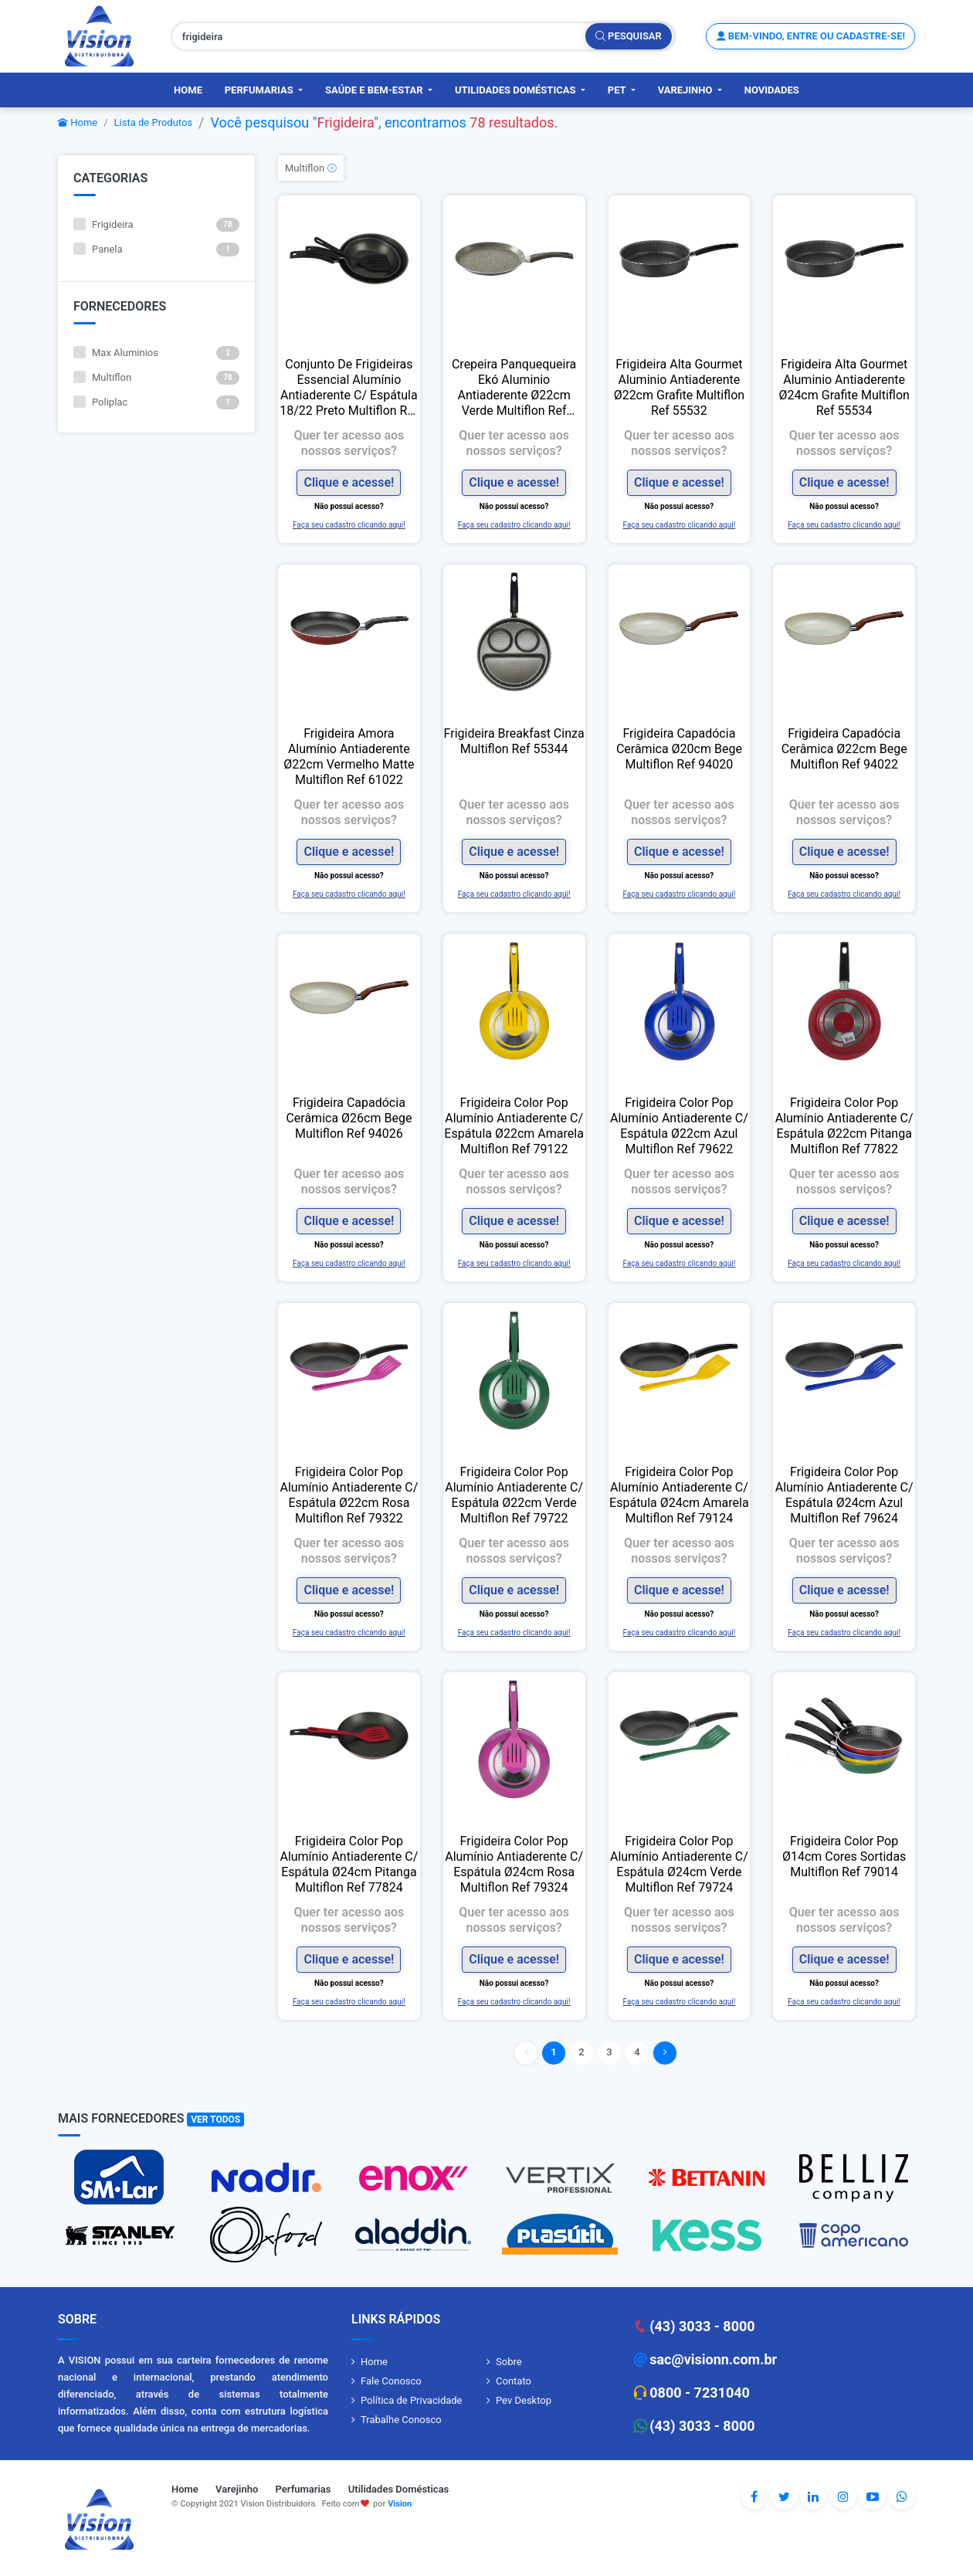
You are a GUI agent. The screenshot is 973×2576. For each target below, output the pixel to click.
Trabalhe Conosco (401, 2419)
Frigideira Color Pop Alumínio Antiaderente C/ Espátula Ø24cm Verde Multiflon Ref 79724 (679, 1864)
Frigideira (345, 122)
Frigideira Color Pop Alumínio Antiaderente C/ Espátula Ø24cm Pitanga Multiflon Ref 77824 (349, 1864)
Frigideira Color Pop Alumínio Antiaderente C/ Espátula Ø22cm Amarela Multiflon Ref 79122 (514, 1125)
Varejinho (686, 90)
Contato (513, 2381)
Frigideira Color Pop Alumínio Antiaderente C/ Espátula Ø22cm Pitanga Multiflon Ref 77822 (844, 1125)
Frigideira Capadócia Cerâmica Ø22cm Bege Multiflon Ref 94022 (844, 749)
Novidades (771, 90)
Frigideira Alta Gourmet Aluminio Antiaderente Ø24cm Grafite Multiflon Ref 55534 (843, 387)
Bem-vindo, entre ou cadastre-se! (810, 36)
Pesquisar (628, 36)
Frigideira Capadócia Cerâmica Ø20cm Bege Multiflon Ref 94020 (679, 749)
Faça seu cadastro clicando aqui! (349, 525)
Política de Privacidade (412, 2400)
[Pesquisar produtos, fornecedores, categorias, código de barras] (379, 36)
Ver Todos (215, 2119)
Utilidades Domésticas (516, 90)
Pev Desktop (523, 2400)
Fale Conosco (391, 2381)
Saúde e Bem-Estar (375, 90)
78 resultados (512, 122)
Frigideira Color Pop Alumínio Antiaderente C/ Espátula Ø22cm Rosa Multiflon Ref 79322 (349, 1495)
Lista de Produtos (153, 122)
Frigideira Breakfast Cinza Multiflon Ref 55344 (514, 741)
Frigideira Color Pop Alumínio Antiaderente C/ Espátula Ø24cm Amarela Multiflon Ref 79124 (679, 1495)
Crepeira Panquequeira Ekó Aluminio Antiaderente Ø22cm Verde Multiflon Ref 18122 (514, 388)
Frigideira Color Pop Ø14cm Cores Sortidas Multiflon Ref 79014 (844, 1856)
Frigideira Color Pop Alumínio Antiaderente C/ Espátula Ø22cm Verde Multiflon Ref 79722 (514, 1495)
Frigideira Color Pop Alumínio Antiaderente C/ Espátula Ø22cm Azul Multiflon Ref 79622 (679, 1125)
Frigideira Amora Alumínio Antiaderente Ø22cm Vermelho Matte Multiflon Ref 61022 (348, 756)
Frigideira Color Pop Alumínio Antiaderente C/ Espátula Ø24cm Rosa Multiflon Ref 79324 (514, 1864)
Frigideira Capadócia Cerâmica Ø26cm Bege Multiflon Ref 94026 (349, 1118)
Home (188, 90)
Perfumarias (260, 90)
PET (618, 90)
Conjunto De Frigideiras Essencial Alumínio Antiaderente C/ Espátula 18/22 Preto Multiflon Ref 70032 (349, 388)
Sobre (509, 2361)
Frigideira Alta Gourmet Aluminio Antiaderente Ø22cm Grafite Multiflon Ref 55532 (679, 387)
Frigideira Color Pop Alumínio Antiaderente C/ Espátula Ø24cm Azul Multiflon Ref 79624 (844, 1495)
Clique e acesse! (348, 482)
